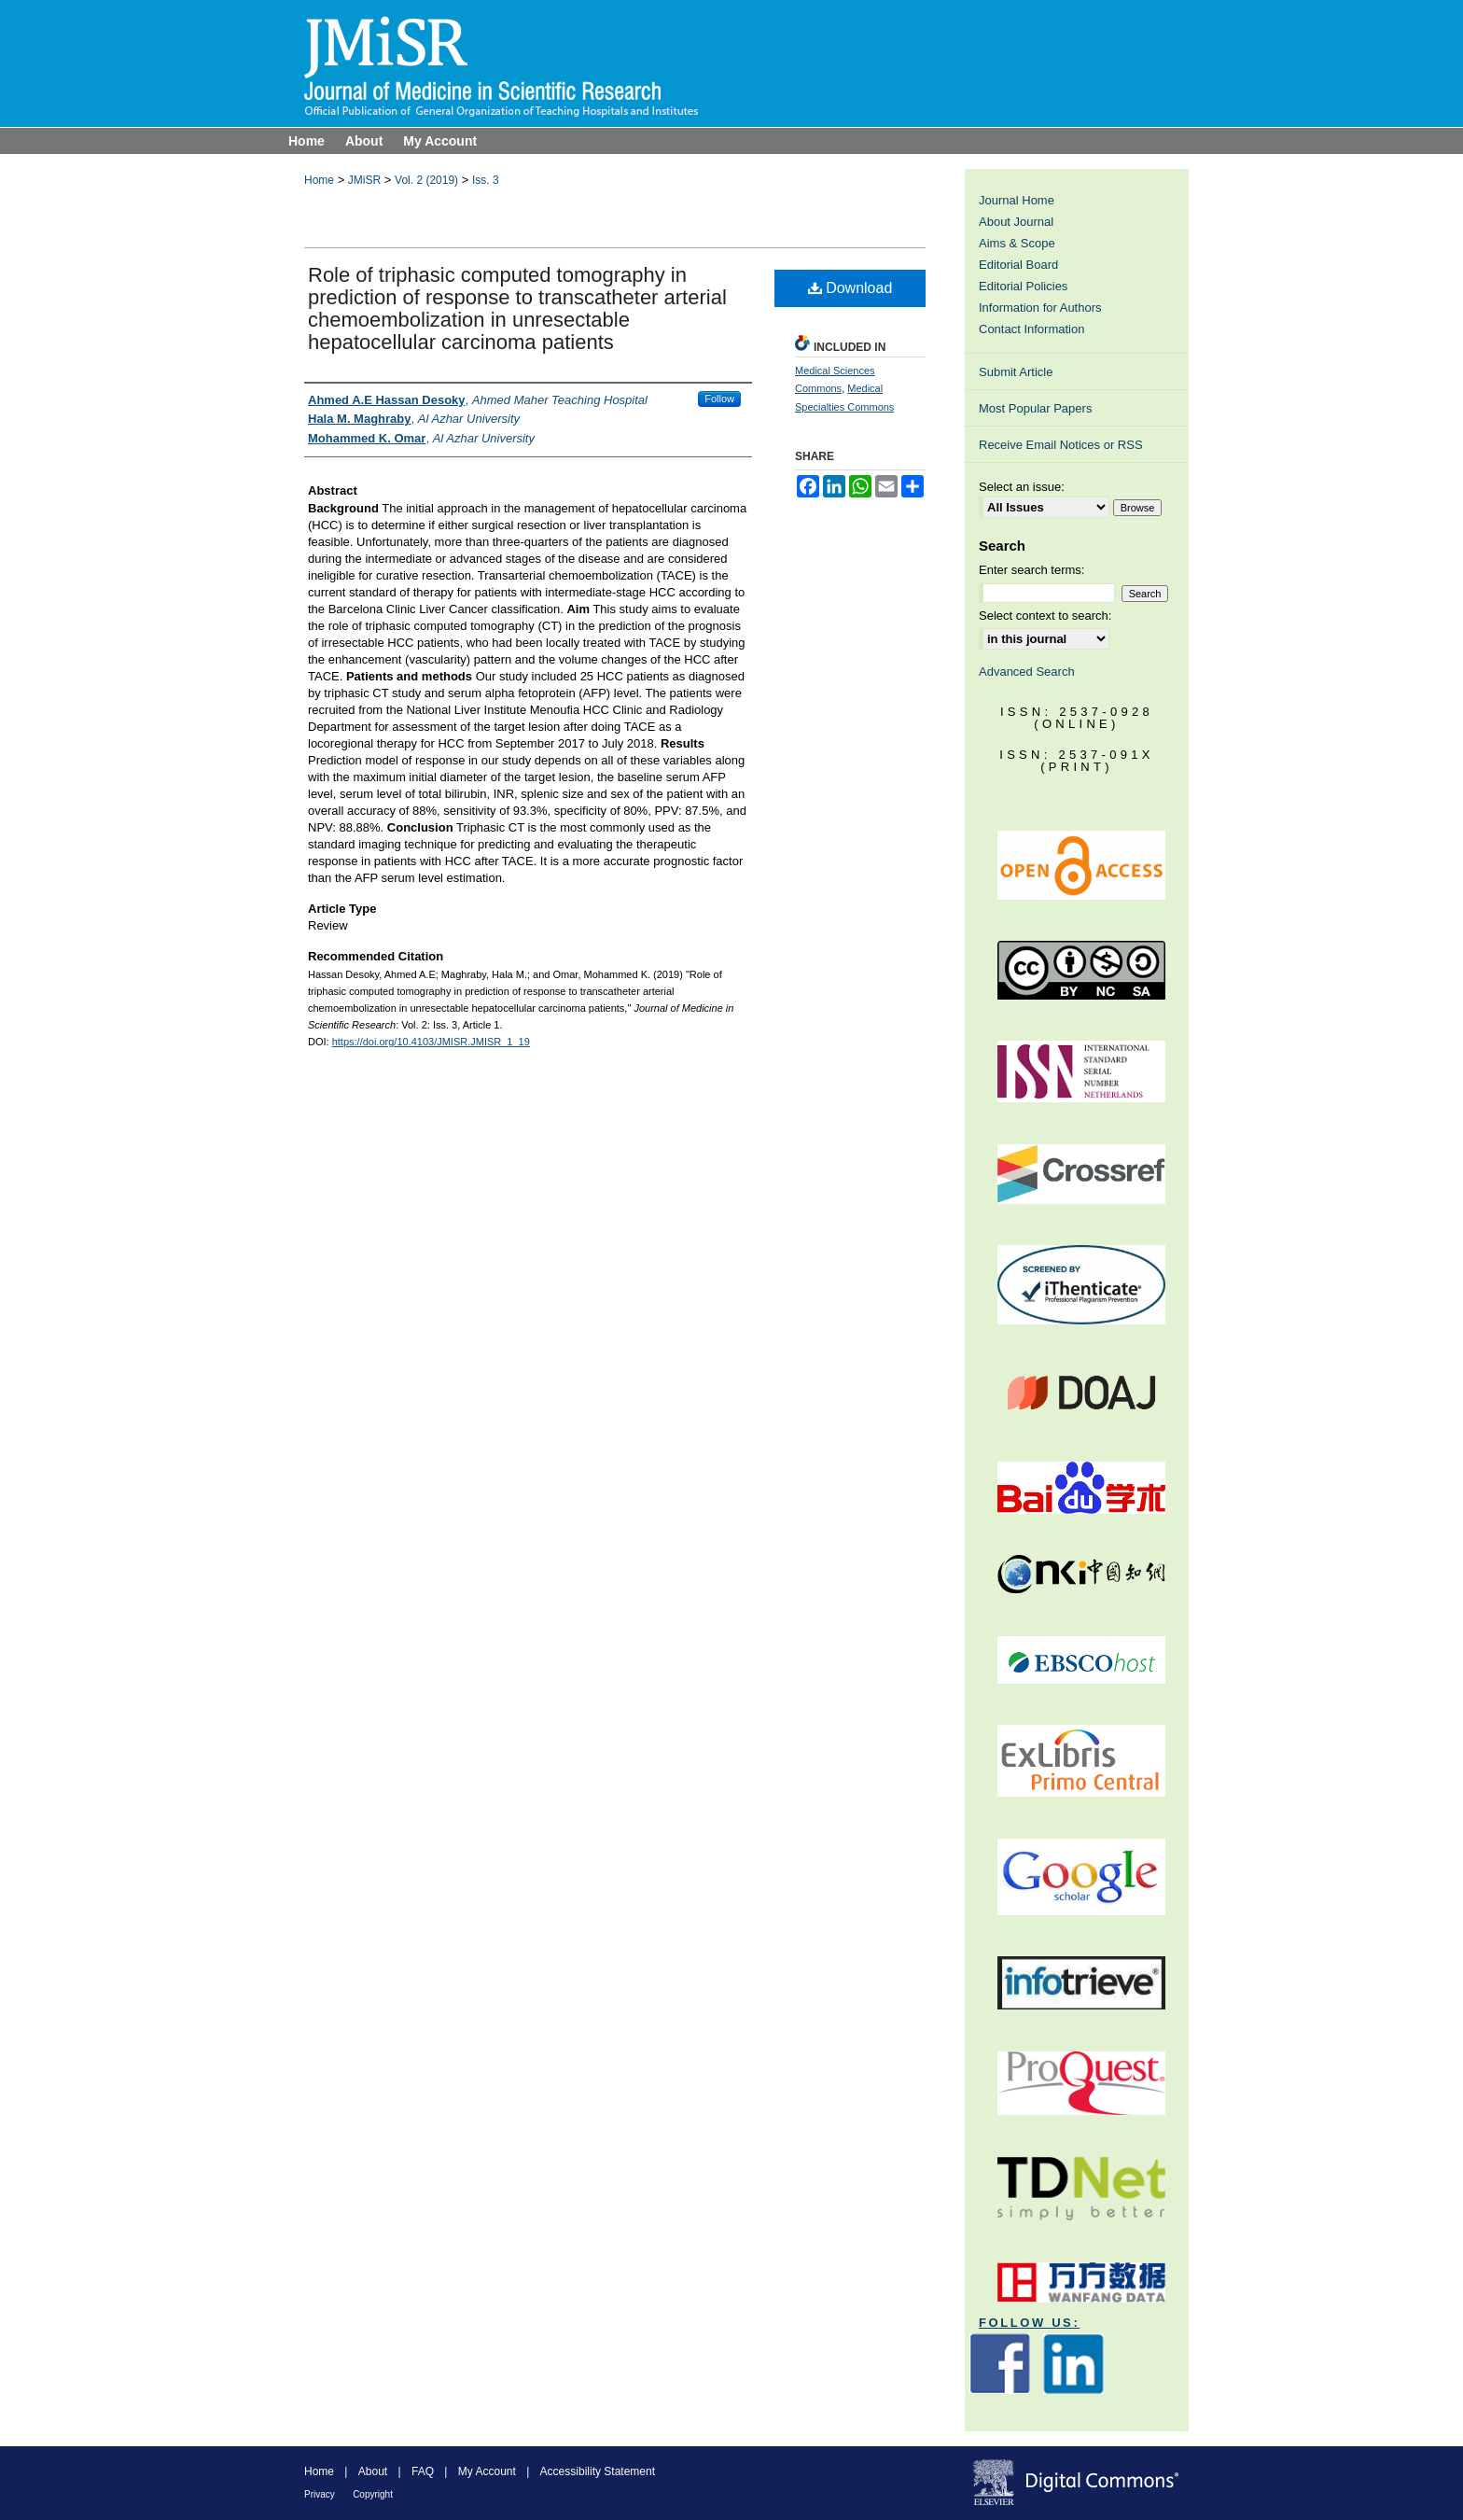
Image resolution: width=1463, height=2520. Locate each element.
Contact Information (1031, 329)
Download (850, 288)
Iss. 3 (485, 180)
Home (319, 180)
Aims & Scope (1017, 243)
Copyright (373, 2494)
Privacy (319, 2494)
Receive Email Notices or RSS (1061, 445)
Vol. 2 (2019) (426, 180)
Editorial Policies (1023, 286)
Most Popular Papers (1035, 408)
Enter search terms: (1031, 570)
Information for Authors (1040, 308)
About (372, 2471)
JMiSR (364, 180)
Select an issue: (1022, 487)
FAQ (422, 2471)
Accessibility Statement (597, 2471)
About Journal (1016, 222)
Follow (719, 398)
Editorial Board (1018, 265)
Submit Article (1015, 372)
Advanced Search (1027, 672)
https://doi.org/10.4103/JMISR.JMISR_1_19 (431, 1041)
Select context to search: (1045, 616)
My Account (487, 2471)
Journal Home (1016, 200)
